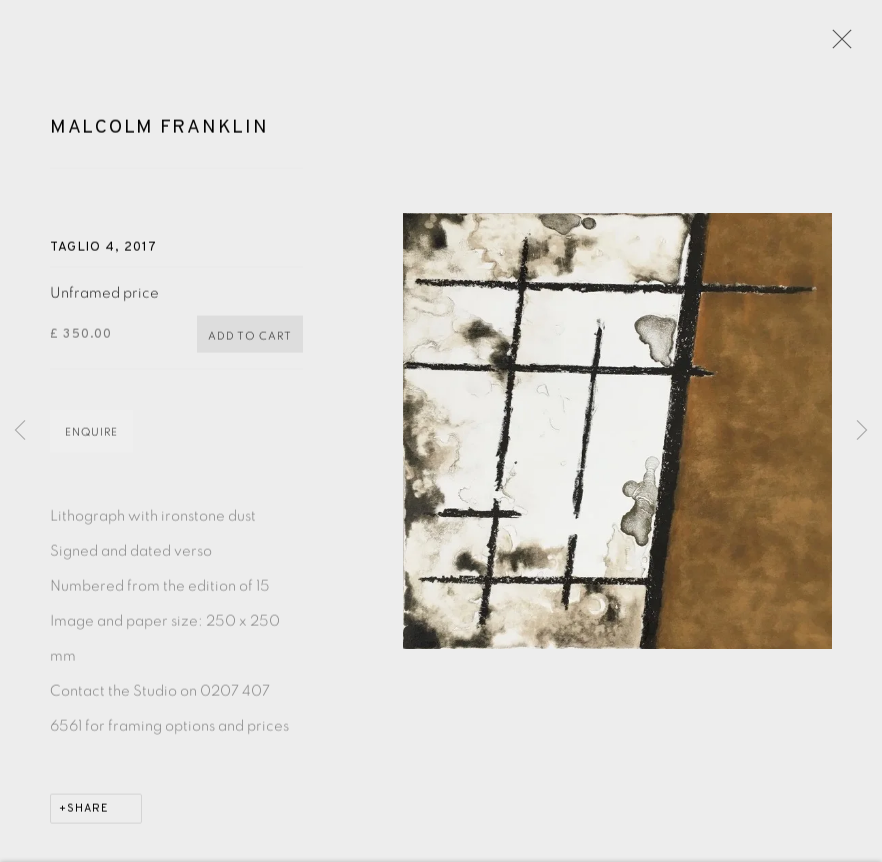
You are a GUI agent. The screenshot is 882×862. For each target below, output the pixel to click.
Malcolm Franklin (159, 131)
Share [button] (88, 813)
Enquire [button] (91, 436)
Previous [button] (20, 430)
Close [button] (837, 45)
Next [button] (862, 430)
